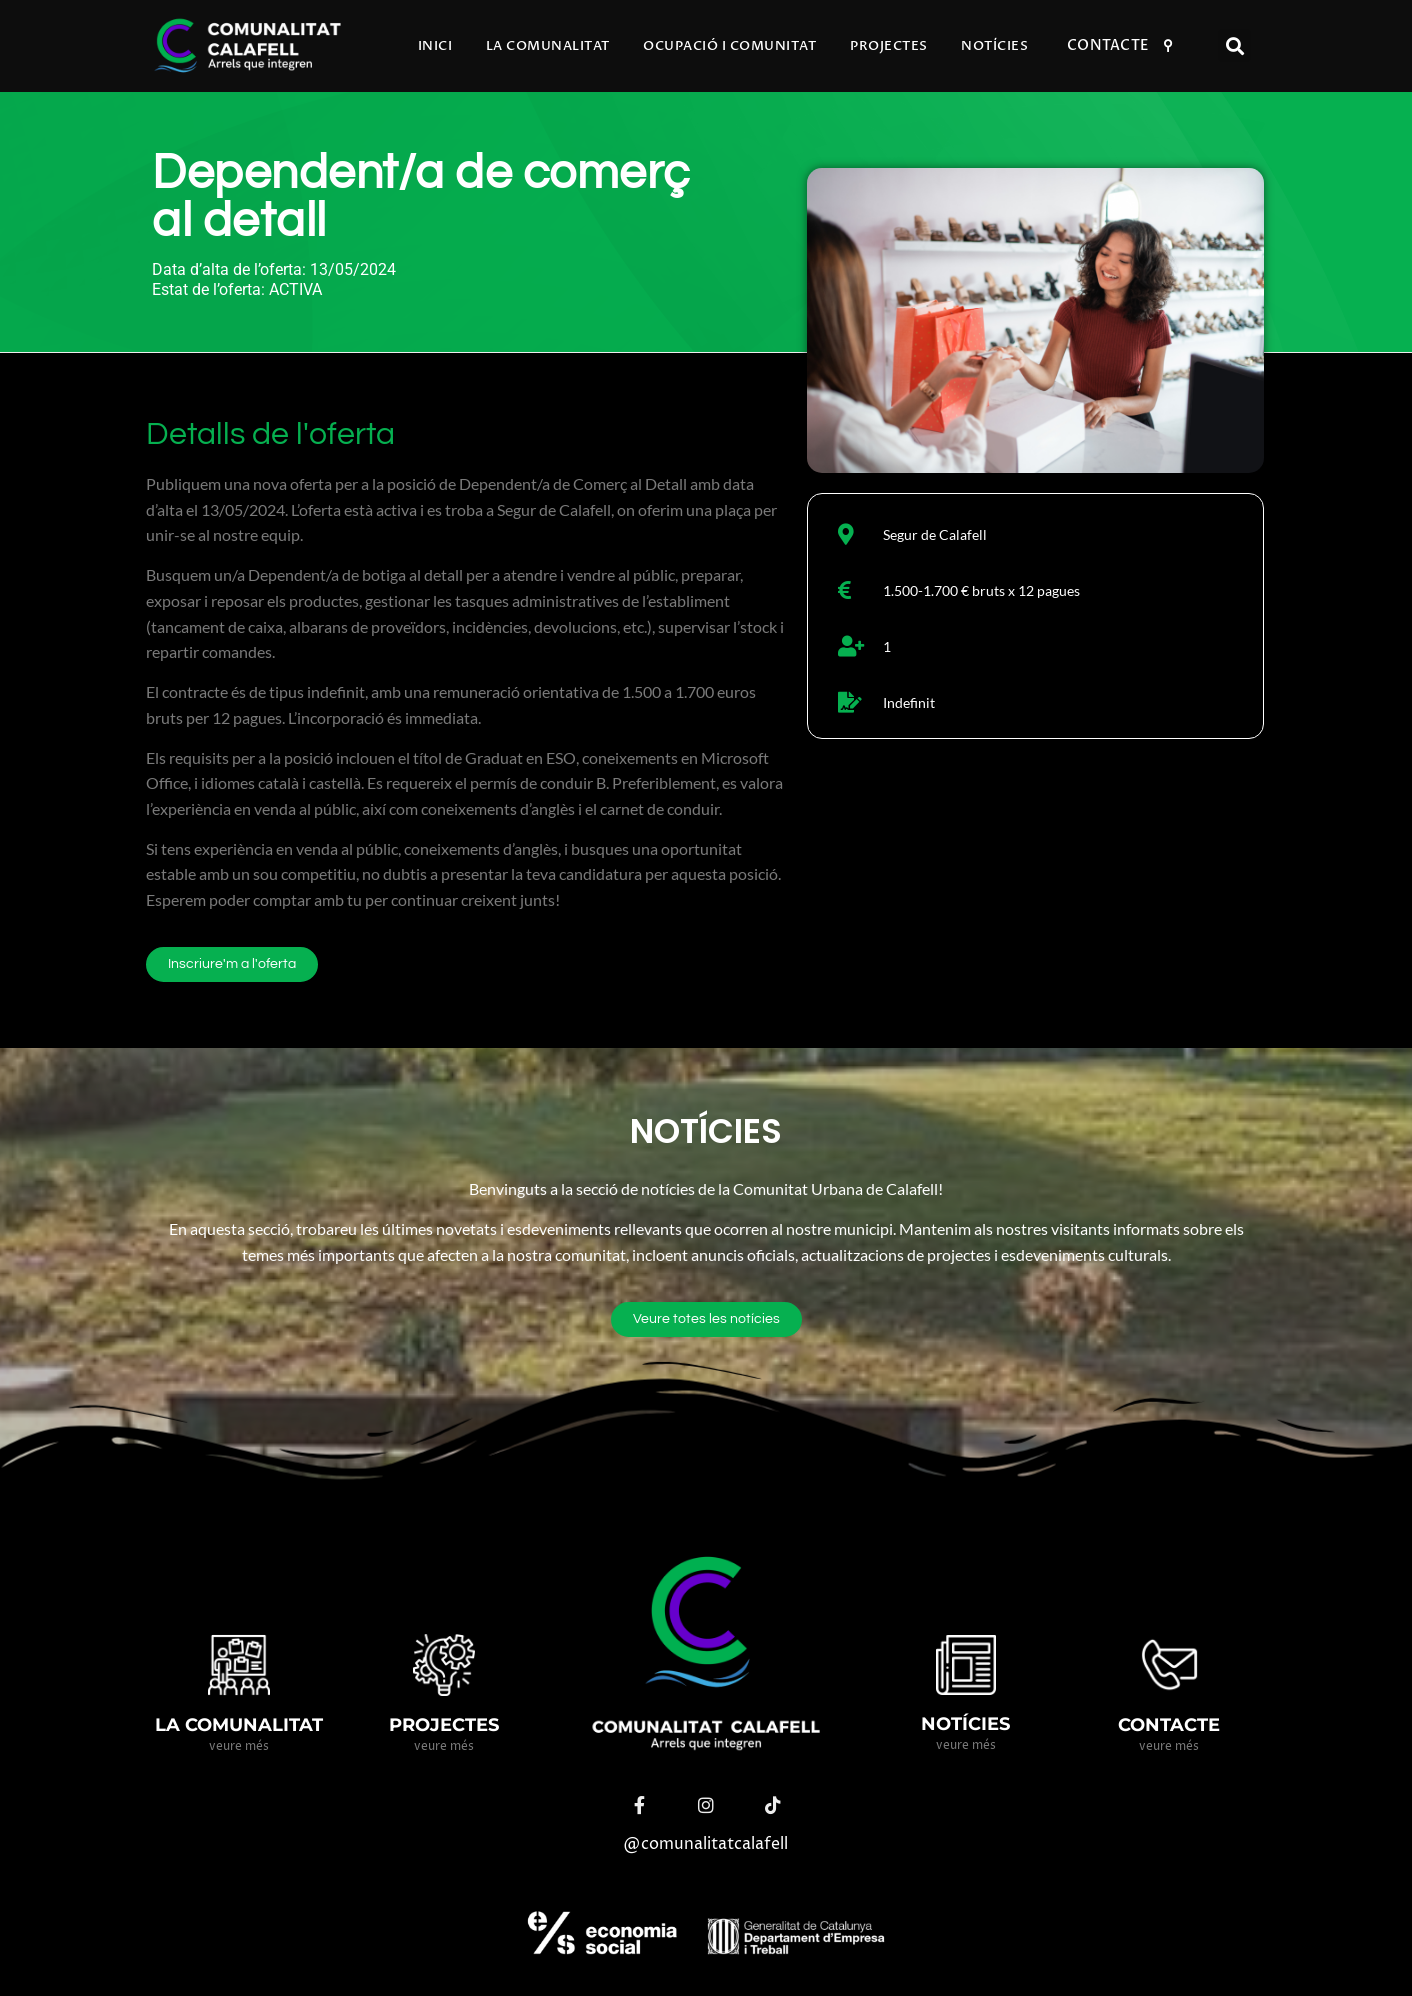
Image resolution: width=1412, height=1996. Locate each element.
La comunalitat (548, 46)
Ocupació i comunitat (729, 46)
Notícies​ (994, 46)
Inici (435, 46)
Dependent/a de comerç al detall (421, 197)
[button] (1234, 45)
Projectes (889, 46)
